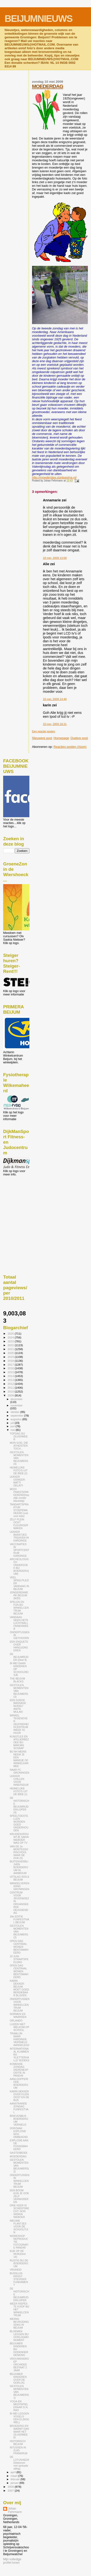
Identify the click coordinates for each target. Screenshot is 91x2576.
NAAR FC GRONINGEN (19, 1771)
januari (15, 2482)
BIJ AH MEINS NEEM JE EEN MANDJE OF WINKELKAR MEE (19, 1759)
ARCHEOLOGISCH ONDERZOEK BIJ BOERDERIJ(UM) (19, 1566)
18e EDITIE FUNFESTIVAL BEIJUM (19, 1919)
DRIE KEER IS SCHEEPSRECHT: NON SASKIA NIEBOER (19, 2211)
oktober (15, 1411)
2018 (11, 1360)
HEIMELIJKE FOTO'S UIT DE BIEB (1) (18, 1791)
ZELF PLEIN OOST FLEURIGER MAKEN (19, 1524)
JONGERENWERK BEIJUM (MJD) (19, 1595)
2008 (11, 2486)
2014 (11, 1376)
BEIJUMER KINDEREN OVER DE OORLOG (18, 2378)
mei (13, 1429)
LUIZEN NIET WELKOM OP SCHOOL (19, 2027)
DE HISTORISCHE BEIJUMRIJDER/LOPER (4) (19, 1805)
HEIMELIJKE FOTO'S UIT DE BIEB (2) (18, 1470)
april (14, 2472)
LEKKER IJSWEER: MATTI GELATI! (17, 1481)
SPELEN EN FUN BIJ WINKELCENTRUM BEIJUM (19, 1607)
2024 (11, 1337)
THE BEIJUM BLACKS (17, 1680)
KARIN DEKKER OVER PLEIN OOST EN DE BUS (19, 2096)
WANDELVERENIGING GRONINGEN (19, 1886)
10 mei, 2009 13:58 (55, 557)
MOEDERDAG (47, 86)
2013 (11, 1379)
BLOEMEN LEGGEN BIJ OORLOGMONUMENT (19, 2335)
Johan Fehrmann (15, 2510)
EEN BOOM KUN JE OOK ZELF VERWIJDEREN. (19, 2196)
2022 (11, 1345)
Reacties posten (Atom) (70, 747)
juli (13, 1422)
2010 (11, 1391)
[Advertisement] (25, 1202)
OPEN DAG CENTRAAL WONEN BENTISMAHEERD (19, 1947)
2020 (11, 1352)
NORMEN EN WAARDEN (18, 2015)
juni (13, 1426)
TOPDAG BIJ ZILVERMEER (19, 1436)
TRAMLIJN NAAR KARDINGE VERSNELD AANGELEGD (19, 2039)
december (17, 1399)
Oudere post (79, 738)
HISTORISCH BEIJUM (17, 2443)
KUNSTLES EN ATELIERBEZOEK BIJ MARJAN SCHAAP (19, 1742)
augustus (16, 1419)
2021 (11, 1349)
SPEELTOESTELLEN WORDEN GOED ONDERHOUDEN (19, 1823)
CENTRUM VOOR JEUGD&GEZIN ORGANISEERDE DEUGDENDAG (19, 1902)
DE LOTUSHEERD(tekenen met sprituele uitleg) (19, 2462)
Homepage (61, 738)
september (17, 1415)
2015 (11, 1372)
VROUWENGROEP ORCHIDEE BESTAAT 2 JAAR (19, 2364)
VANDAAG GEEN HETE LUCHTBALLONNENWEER (19, 1623)
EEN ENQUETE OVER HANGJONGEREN (19, 1646)
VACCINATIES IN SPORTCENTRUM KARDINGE (19, 1550)
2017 (11, 1364)
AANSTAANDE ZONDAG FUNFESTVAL (19, 2108)
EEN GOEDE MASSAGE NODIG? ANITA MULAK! (18, 1706)
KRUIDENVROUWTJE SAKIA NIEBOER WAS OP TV (19, 1838)
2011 (11, 1387)
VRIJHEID (15, 2269)
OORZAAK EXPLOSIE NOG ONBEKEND (19, 2132)
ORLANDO (16, 2020)
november (17, 1405)
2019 (11, 1356)
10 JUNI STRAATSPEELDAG (19, 1959)
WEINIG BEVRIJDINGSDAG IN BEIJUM (19, 2323)
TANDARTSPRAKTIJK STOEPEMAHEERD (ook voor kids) (19, 1510)
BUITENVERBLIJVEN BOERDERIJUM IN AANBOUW (19, 1867)
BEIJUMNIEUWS (38, 18)
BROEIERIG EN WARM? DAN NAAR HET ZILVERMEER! (19, 2431)
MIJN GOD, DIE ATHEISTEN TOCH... (19, 1445)
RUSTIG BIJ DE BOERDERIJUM (19, 2263)
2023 (11, 1341)
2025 (11, 1333)
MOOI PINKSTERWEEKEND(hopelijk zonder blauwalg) (19, 1495)
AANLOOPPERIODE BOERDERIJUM (19, 2083)
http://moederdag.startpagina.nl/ (54, 477)
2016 (11, 1368)
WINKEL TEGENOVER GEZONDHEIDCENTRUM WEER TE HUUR (19, 1724)
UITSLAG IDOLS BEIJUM (19, 1878)
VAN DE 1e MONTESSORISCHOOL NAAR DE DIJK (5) (19, 1852)
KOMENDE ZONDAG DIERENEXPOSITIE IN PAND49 (19, 2069)
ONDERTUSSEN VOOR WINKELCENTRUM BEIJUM (19, 2004)
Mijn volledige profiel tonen (12, 2561)
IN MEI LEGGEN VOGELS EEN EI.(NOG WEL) (19, 2418)
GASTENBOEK (18, 2152)
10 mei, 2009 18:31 (55, 724)
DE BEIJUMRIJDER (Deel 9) (19, 1657)
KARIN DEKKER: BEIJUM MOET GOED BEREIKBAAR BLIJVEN (19, 1988)
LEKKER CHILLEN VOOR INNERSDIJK (19, 1780)
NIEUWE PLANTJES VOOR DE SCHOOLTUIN (19, 2226)
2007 (11, 2490)
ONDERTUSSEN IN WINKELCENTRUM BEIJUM (19, 2181)
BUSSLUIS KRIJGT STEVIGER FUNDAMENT (19, 2279)
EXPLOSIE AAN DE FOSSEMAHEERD (19, 2145)
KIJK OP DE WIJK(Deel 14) (18, 2254)
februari (16, 2479)
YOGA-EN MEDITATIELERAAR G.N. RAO (19, 2406)
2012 (11, 1383)
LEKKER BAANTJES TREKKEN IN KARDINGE (19, 1536)
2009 (11, 1395)
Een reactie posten (43, 731)
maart (14, 2475)
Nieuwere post (42, 738)
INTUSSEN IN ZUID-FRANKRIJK (19, 2450)
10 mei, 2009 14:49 (55, 699)
